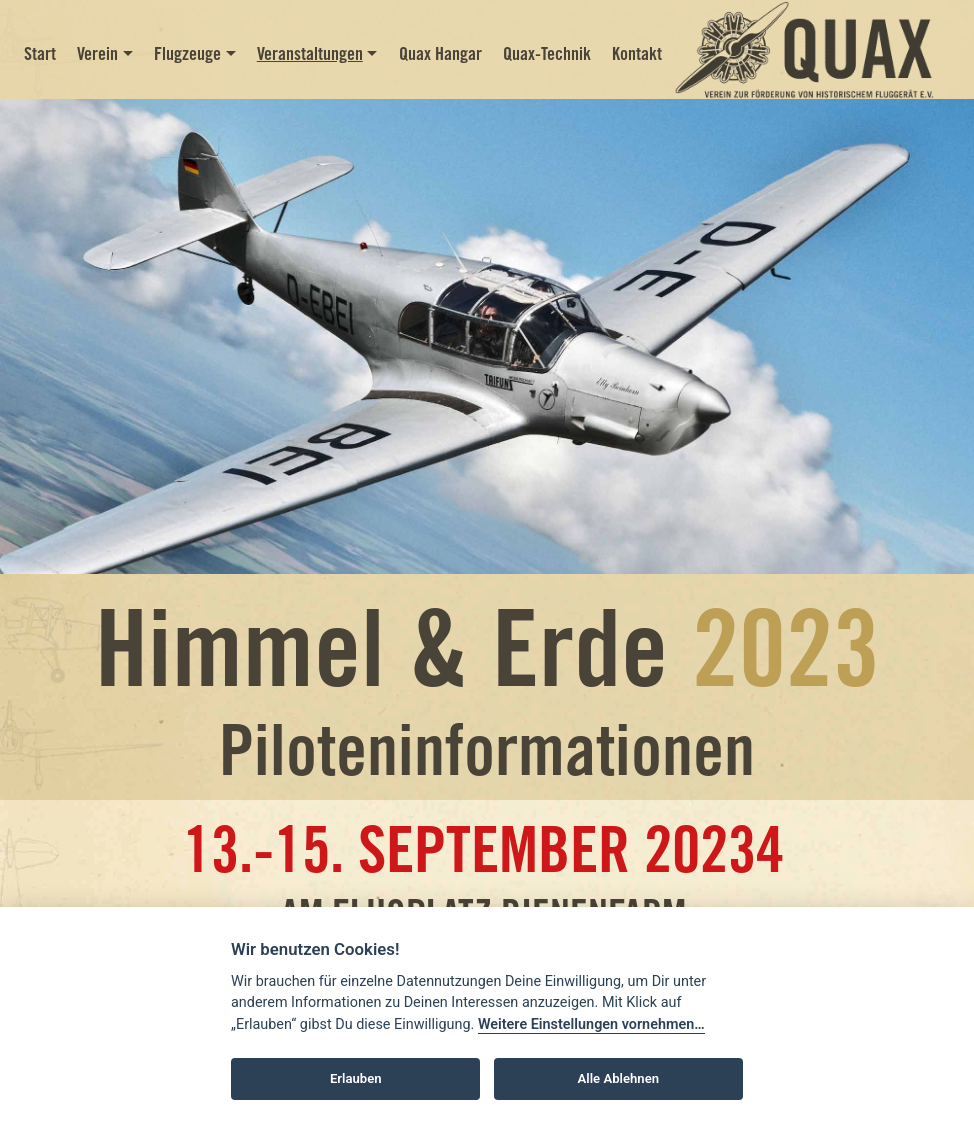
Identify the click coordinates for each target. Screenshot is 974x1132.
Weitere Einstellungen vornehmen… (591, 1024)
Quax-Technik (547, 53)
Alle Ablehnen (618, 1078)
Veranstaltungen (310, 53)
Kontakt (637, 53)
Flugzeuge (187, 53)
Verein (97, 53)
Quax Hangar (440, 53)
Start (40, 53)
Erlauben (356, 1078)
